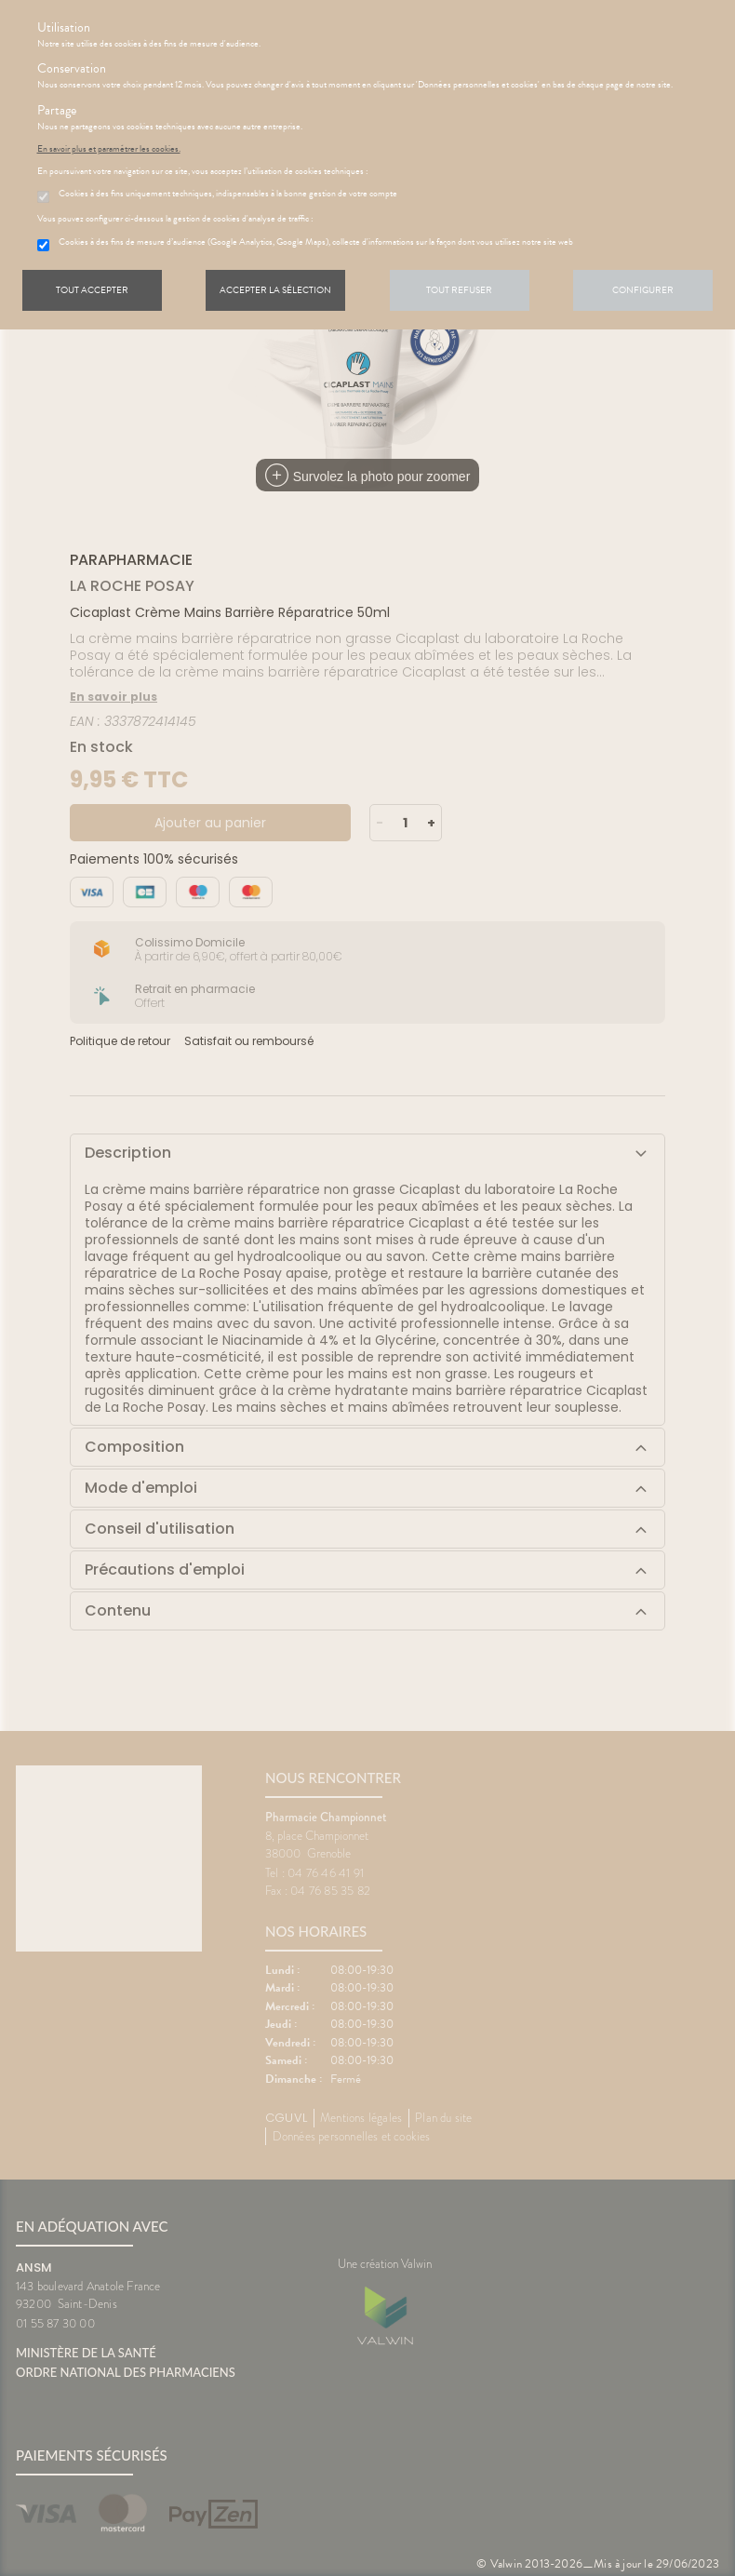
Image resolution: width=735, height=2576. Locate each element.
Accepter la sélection (275, 290)
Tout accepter (92, 290)
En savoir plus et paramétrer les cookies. (108, 148)
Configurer (643, 290)
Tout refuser (459, 290)
